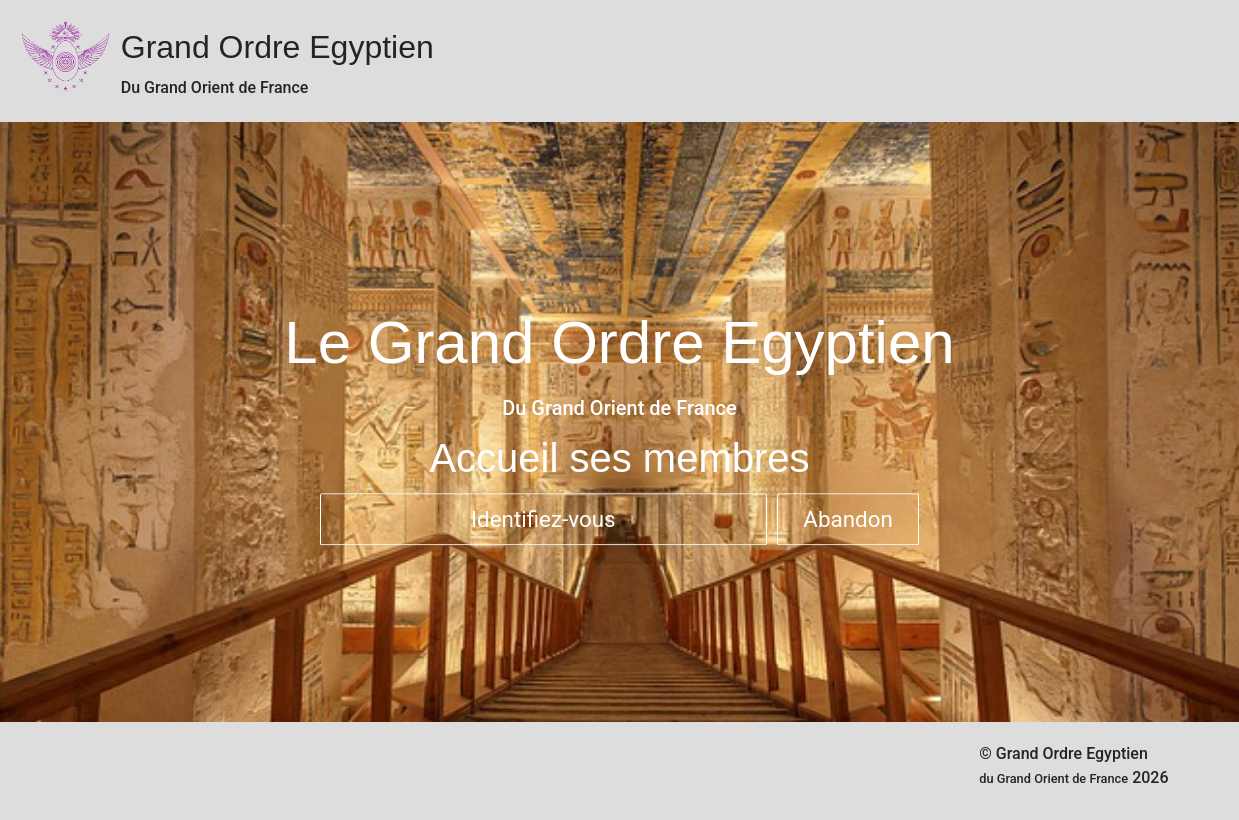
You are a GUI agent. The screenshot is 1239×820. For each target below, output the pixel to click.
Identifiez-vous (543, 519)
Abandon (848, 519)
